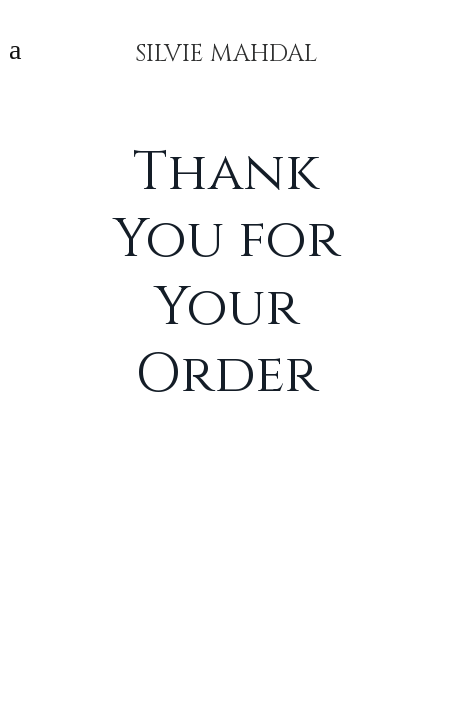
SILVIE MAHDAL (226, 50)
